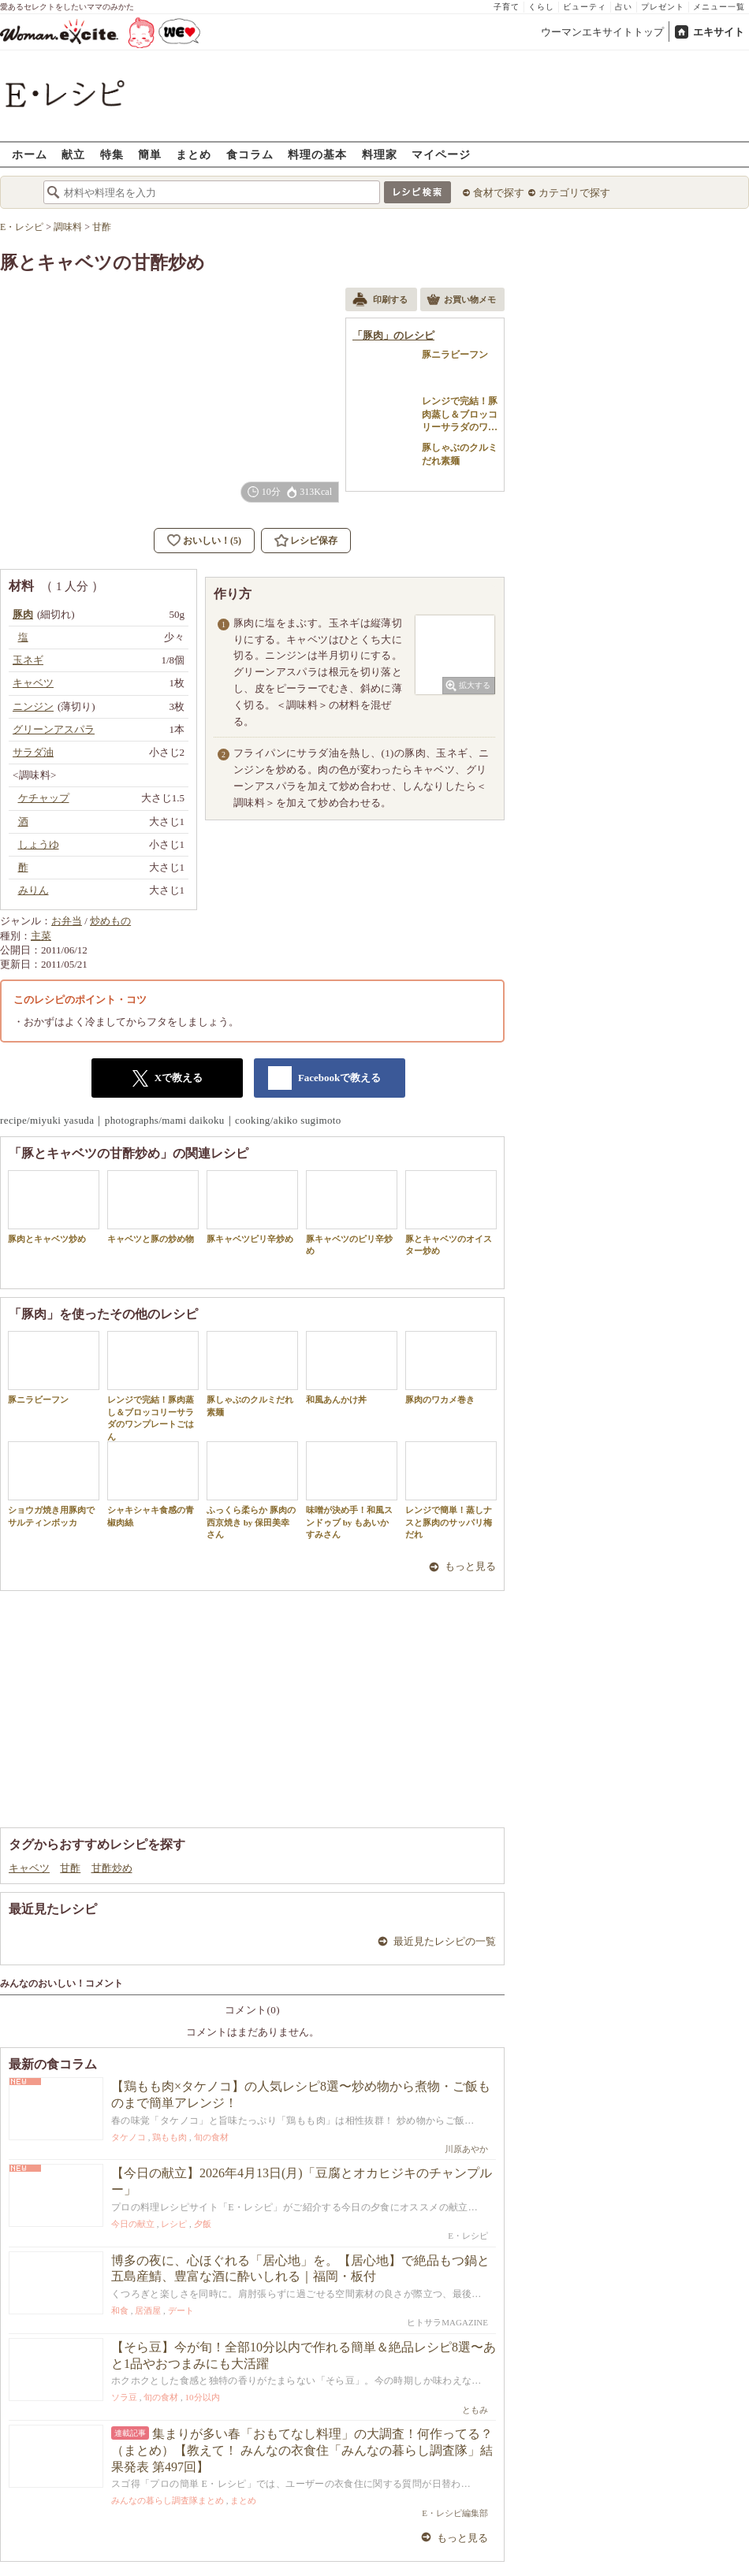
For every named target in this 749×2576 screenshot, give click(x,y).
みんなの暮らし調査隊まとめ (167, 2500)
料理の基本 (317, 154)
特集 (112, 154)
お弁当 (66, 921)
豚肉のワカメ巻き (451, 1367)
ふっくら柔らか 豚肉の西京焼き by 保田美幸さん (252, 1490)
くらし (541, 6)
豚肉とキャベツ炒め (53, 1206)
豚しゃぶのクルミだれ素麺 (252, 1373)
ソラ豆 (124, 2397)
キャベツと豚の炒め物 (153, 1206)
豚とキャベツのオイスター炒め (451, 1212)
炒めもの (110, 921)
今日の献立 (133, 2223)
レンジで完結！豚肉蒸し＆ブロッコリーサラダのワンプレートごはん (153, 1385)
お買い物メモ (461, 301)
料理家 (379, 154)
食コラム (250, 154)
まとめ (193, 154)
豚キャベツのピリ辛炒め (351, 1212)
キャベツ (29, 1868)
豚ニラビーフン (53, 1367)
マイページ (441, 154)
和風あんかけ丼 (351, 1367)
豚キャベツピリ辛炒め (252, 1206)
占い (623, 6)
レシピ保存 (313, 540)
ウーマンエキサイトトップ (602, 32)
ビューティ (584, 6)
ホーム (29, 154)
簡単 (150, 154)
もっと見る (470, 1566)
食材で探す (498, 193)
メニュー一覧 (719, 6)
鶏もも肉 (169, 2137)
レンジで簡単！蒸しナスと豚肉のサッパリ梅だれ (451, 1490)
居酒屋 (148, 2310)
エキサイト (718, 32)
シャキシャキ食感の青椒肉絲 (153, 1483)
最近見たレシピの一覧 (444, 1941)
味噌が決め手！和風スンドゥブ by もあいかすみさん (351, 1490)
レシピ (174, 2223)
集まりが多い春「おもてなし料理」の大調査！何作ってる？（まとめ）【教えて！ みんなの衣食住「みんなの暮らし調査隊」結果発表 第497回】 (302, 2450)
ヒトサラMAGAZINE (447, 2322)
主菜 (41, 936)
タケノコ (128, 2137)
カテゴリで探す (574, 193)
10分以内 (202, 2397)
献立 (73, 154)
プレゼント (662, 6)
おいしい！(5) (212, 540)
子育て (507, 6)
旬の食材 (211, 2137)
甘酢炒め (111, 1868)
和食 (120, 2310)
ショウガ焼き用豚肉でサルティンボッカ (53, 1483)
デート (181, 2310)
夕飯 (202, 2223)
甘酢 (70, 1868)
